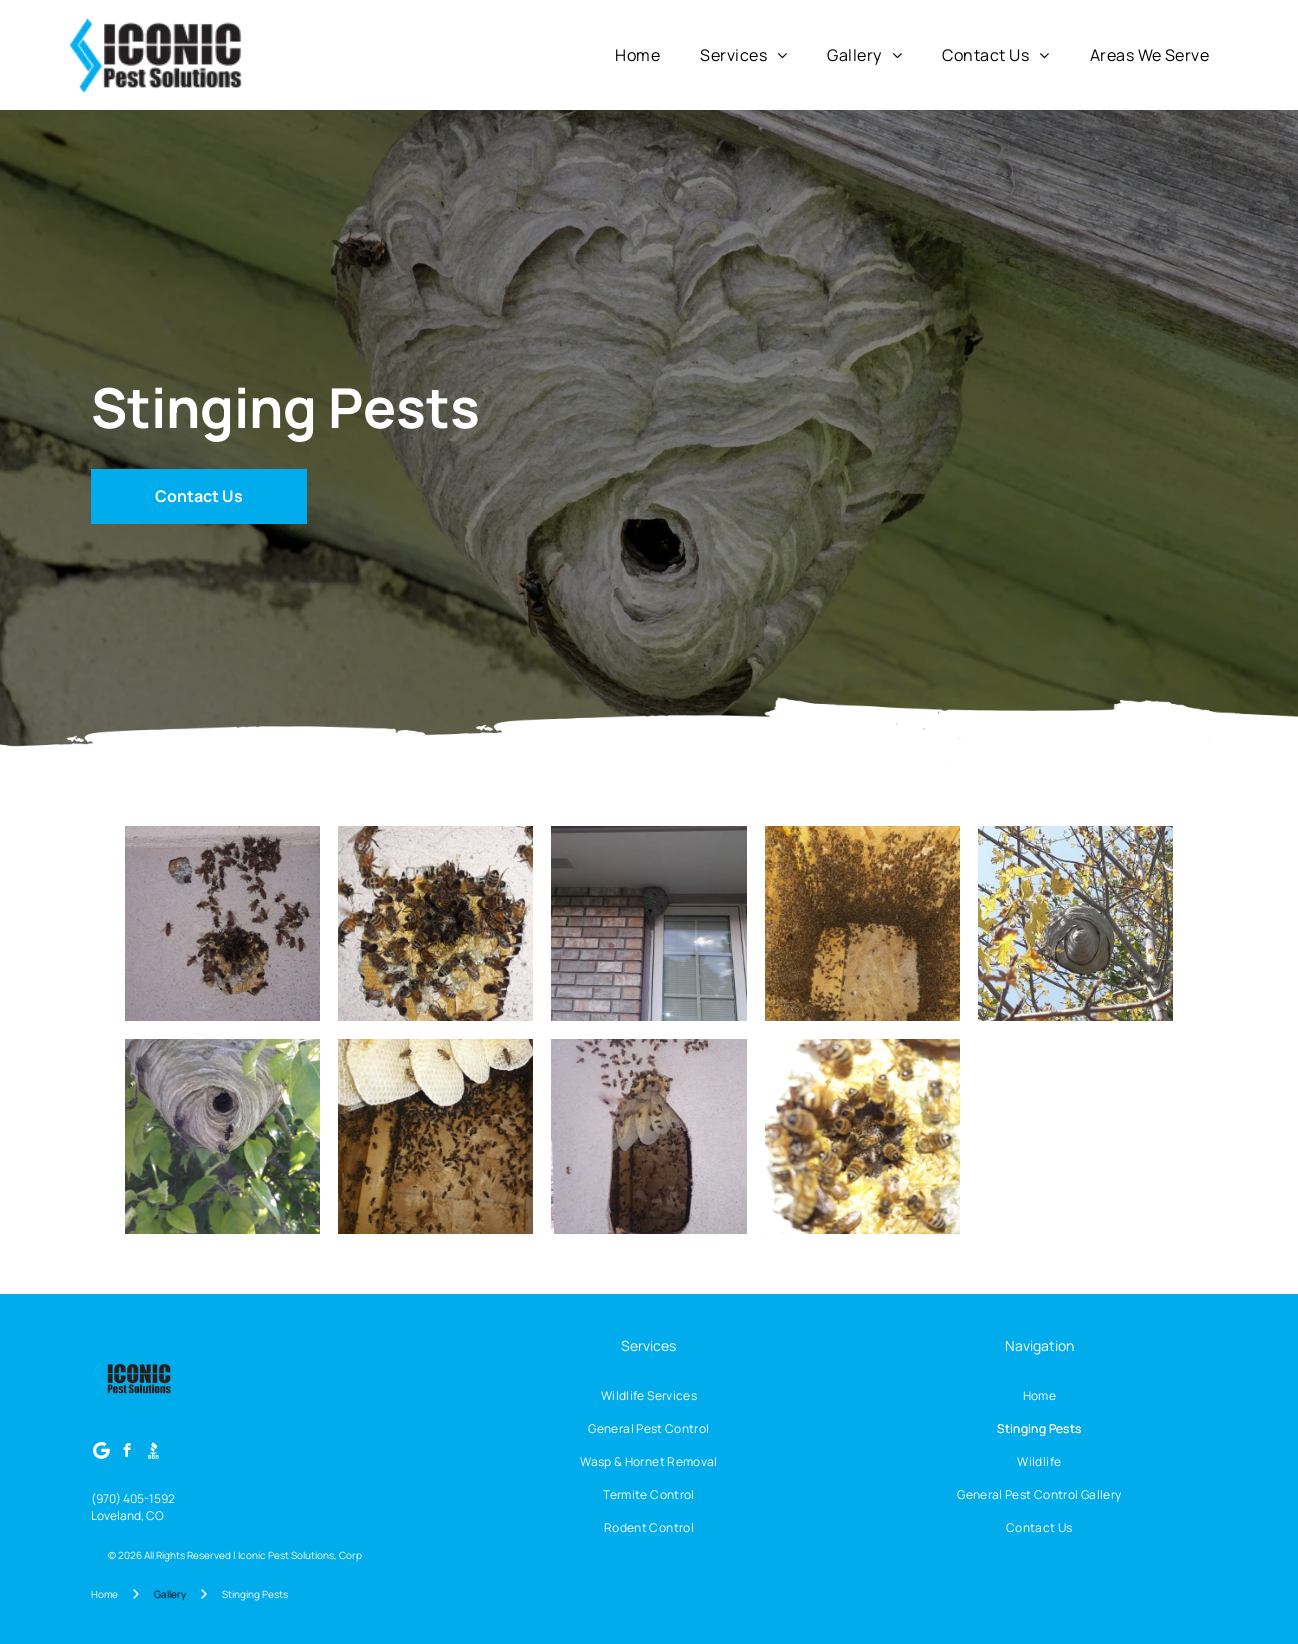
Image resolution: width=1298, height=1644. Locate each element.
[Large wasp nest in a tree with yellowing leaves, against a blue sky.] (1075, 923)
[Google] (101, 1453)
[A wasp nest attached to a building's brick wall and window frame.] (648, 923)
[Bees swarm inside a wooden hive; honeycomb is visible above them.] (435, 1136)
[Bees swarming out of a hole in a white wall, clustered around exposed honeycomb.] (648, 1136)
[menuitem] (637, 55)
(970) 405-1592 (133, 1498)
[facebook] (127, 1453)
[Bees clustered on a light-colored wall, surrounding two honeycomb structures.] (222, 923)
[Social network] (153, 1453)
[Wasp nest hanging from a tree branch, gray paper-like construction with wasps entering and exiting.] (222, 1136)
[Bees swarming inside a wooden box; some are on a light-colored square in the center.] (862, 923)
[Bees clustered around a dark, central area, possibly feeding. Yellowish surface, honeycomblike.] (862, 1136)
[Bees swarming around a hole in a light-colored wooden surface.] (435, 923)
